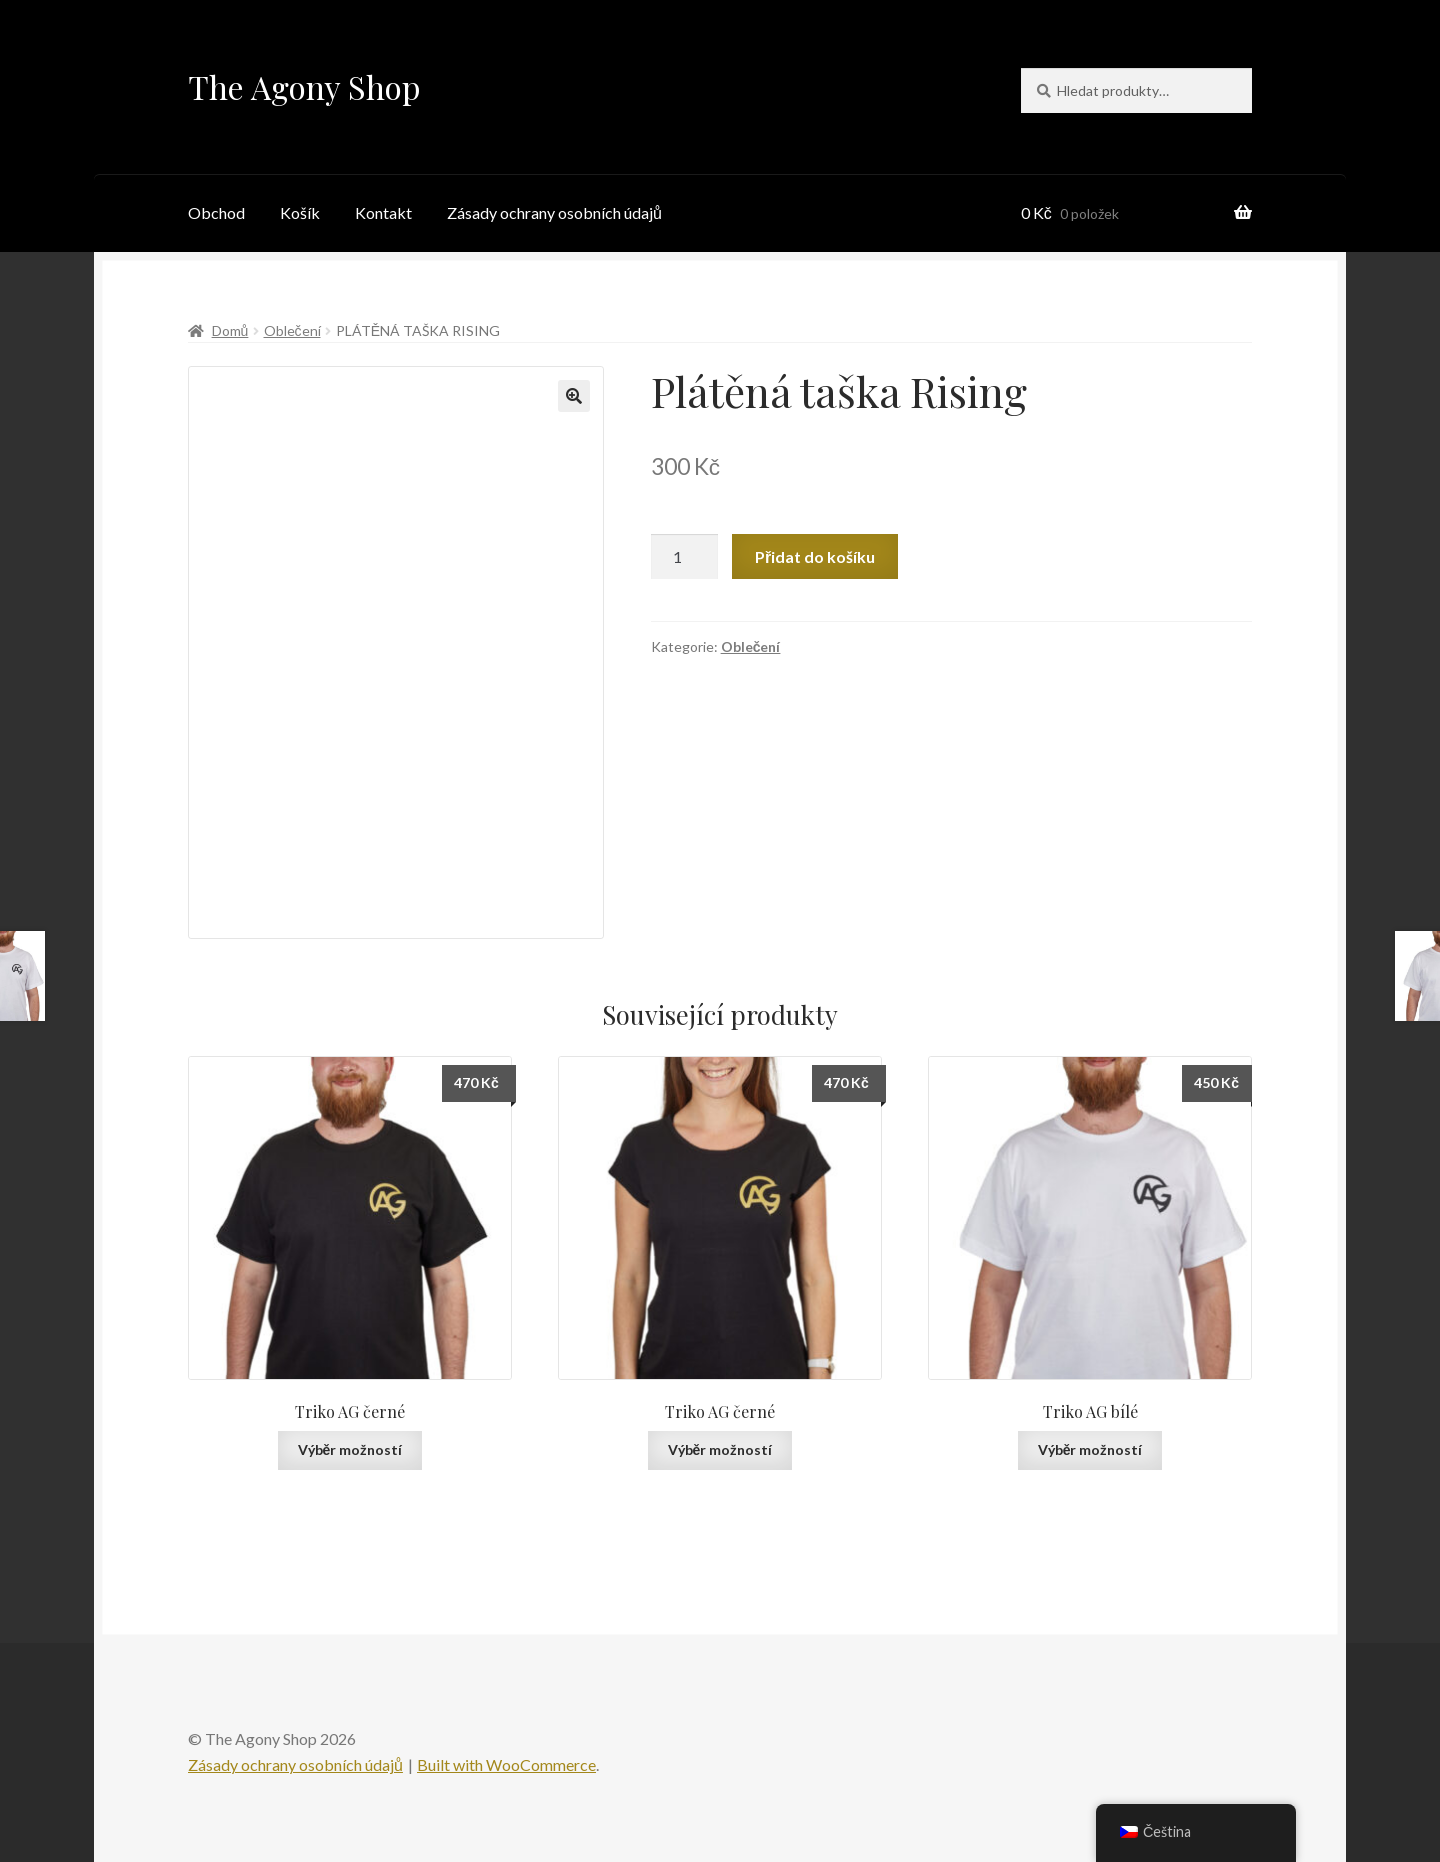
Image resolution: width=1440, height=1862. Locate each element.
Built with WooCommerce (506, 1764)
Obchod (216, 212)
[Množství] (685, 557)
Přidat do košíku (815, 556)
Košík (300, 212)
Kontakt (383, 212)
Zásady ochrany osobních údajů (554, 212)
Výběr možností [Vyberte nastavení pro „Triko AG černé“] (350, 1449)
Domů (230, 330)
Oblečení (292, 330)
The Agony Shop (304, 86)
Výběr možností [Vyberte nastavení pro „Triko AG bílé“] (1090, 1449)
